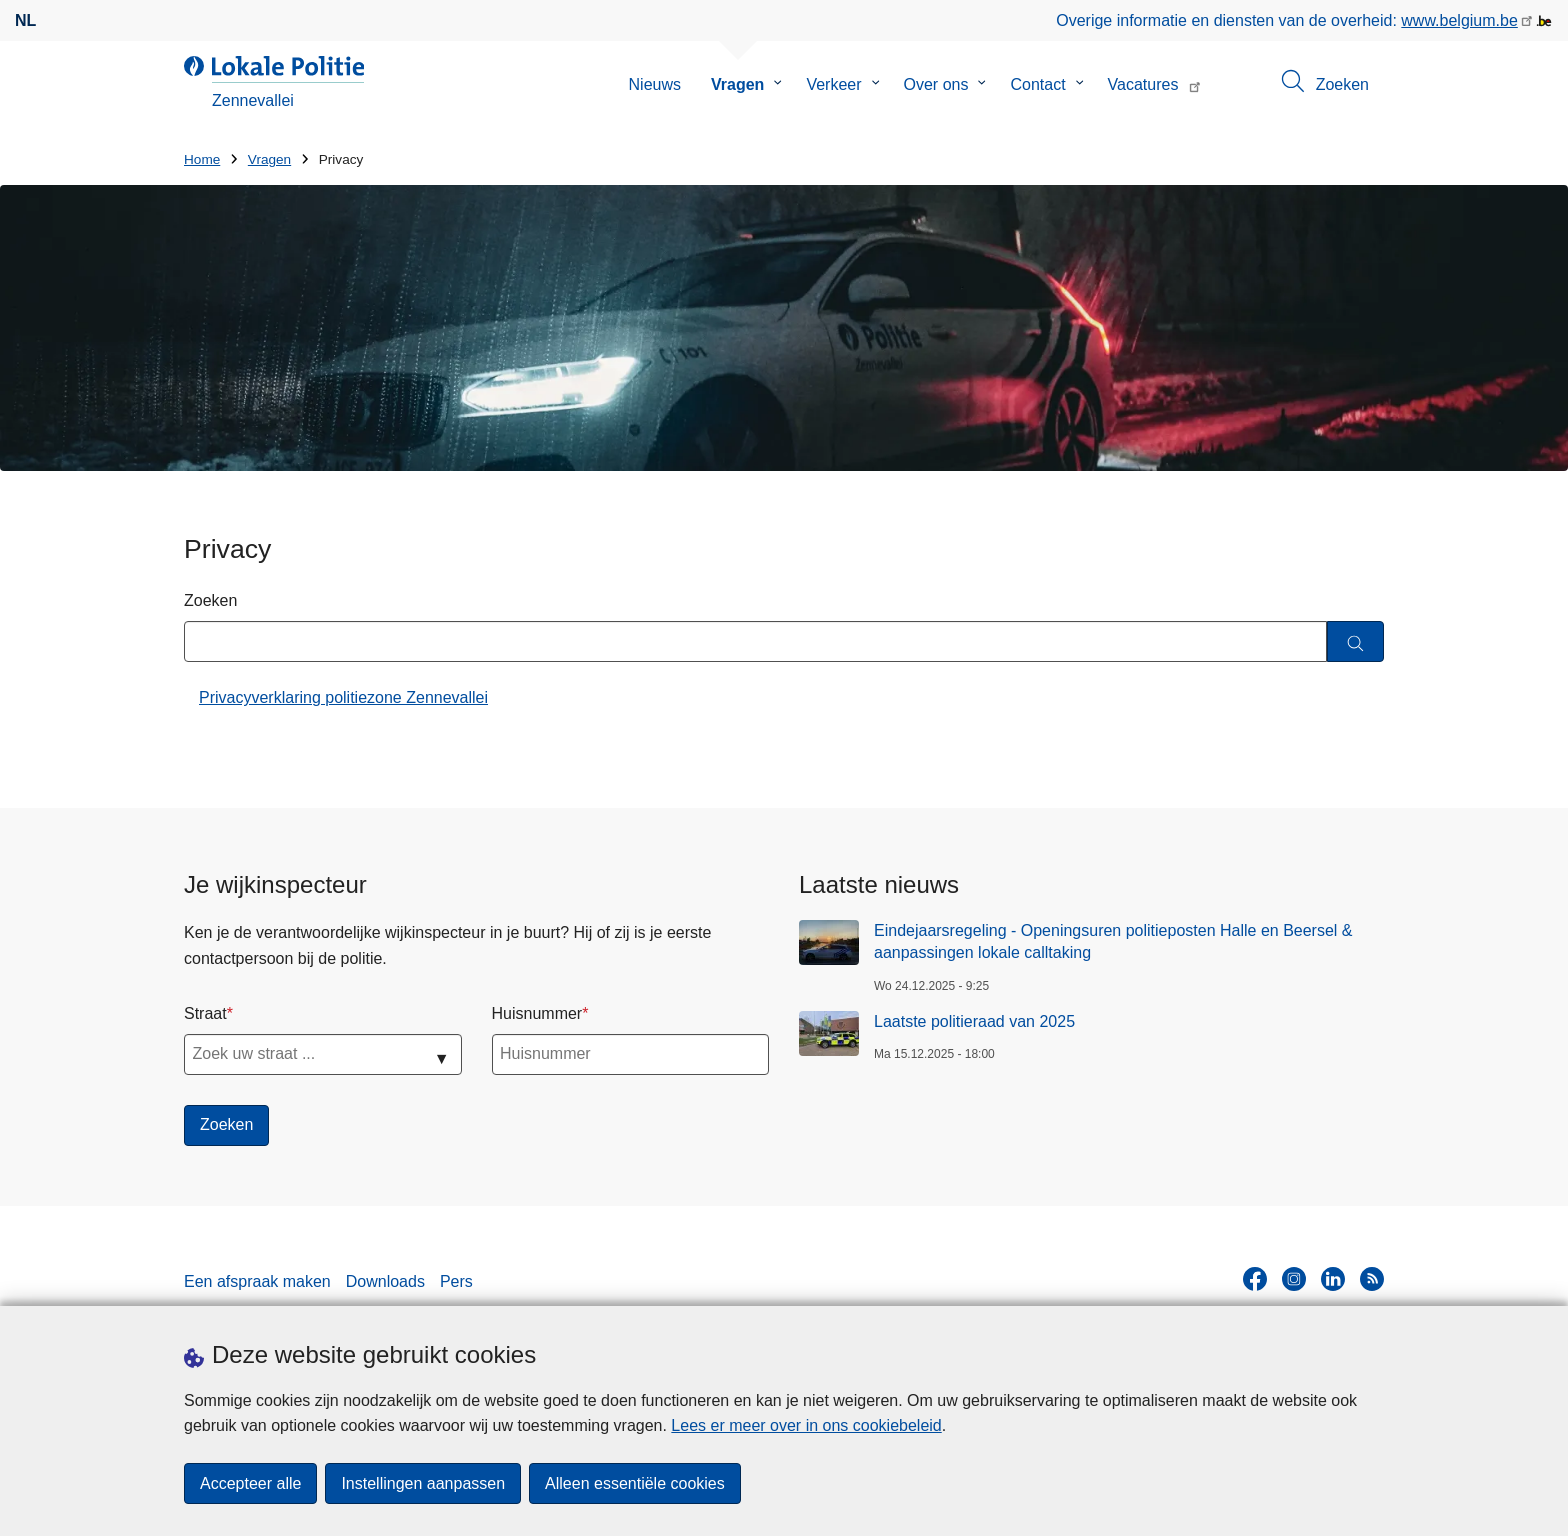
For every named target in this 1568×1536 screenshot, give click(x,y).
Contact (1037, 84)
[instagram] (1294, 1279)
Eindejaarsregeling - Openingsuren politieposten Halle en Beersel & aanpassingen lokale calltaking (1113, 941)
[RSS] (1372, 1279)
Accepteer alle (250, 1483)
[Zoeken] (1355, 641)
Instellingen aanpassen (423, 1483)
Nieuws (655, 84)
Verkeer (833, 84)
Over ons (936, 84)
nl (25, 20)
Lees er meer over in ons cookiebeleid (806, 1425)
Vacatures (1143, 84)
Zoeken (210, 600)
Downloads (385, 1281)
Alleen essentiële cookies (635, 1483)
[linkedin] (1333, 1279)
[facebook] (1255, 1279)
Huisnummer (537, 1013)
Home (202, 159)
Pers (456, 1281)
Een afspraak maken (257, 1281)
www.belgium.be (1459, 20)
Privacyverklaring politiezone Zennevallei (343, 697)
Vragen (737, 84)
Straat (205, 1013)
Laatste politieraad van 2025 (974, 1021)
